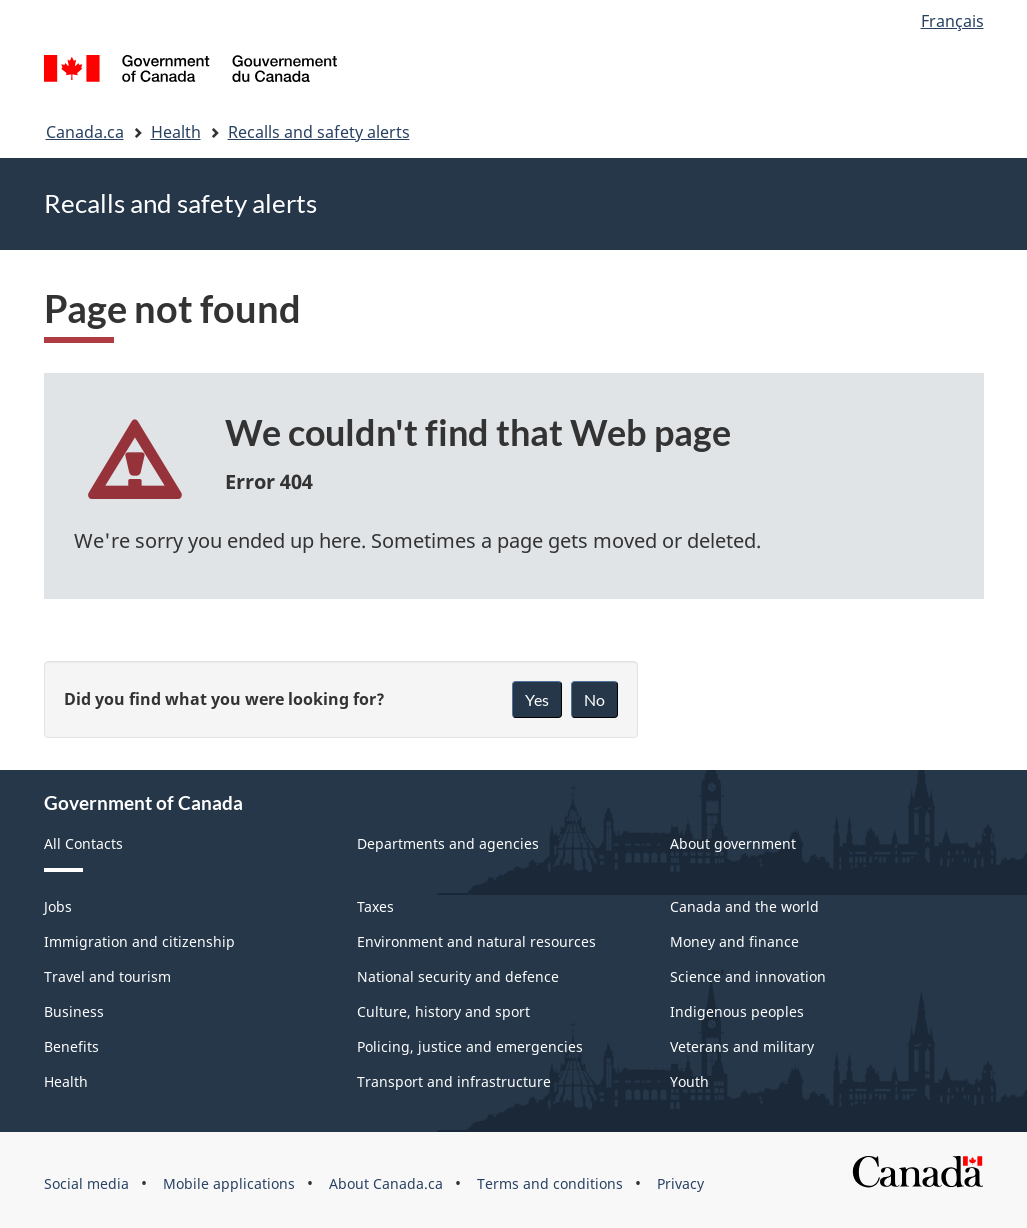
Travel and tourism (107, 976)
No (594, 699)
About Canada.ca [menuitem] (386, 1183)
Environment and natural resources (476, 941)
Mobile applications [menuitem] (229, 1183)
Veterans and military (742, 1046)
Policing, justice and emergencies (470, 1046)
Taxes (375, 906)
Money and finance (734, 941)
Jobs (58, 906)
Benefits (71, 1046)
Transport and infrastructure (454, 1081)
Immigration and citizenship (139, 941)
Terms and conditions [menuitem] (550, 1183)
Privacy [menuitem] (680, 1183)
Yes (537, 699)
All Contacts (83, 843)
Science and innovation (748, 976)
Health (176, 132)
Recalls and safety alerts (319, 132)
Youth (689, 1081)
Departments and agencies (448, 843)
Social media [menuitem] (86, 1183)
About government (733, 843)
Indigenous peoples (737, 1011)
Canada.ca (85, 132)
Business (74, 1011)
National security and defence (458, 976)
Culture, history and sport (443, 1011)
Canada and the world (744, 906)
